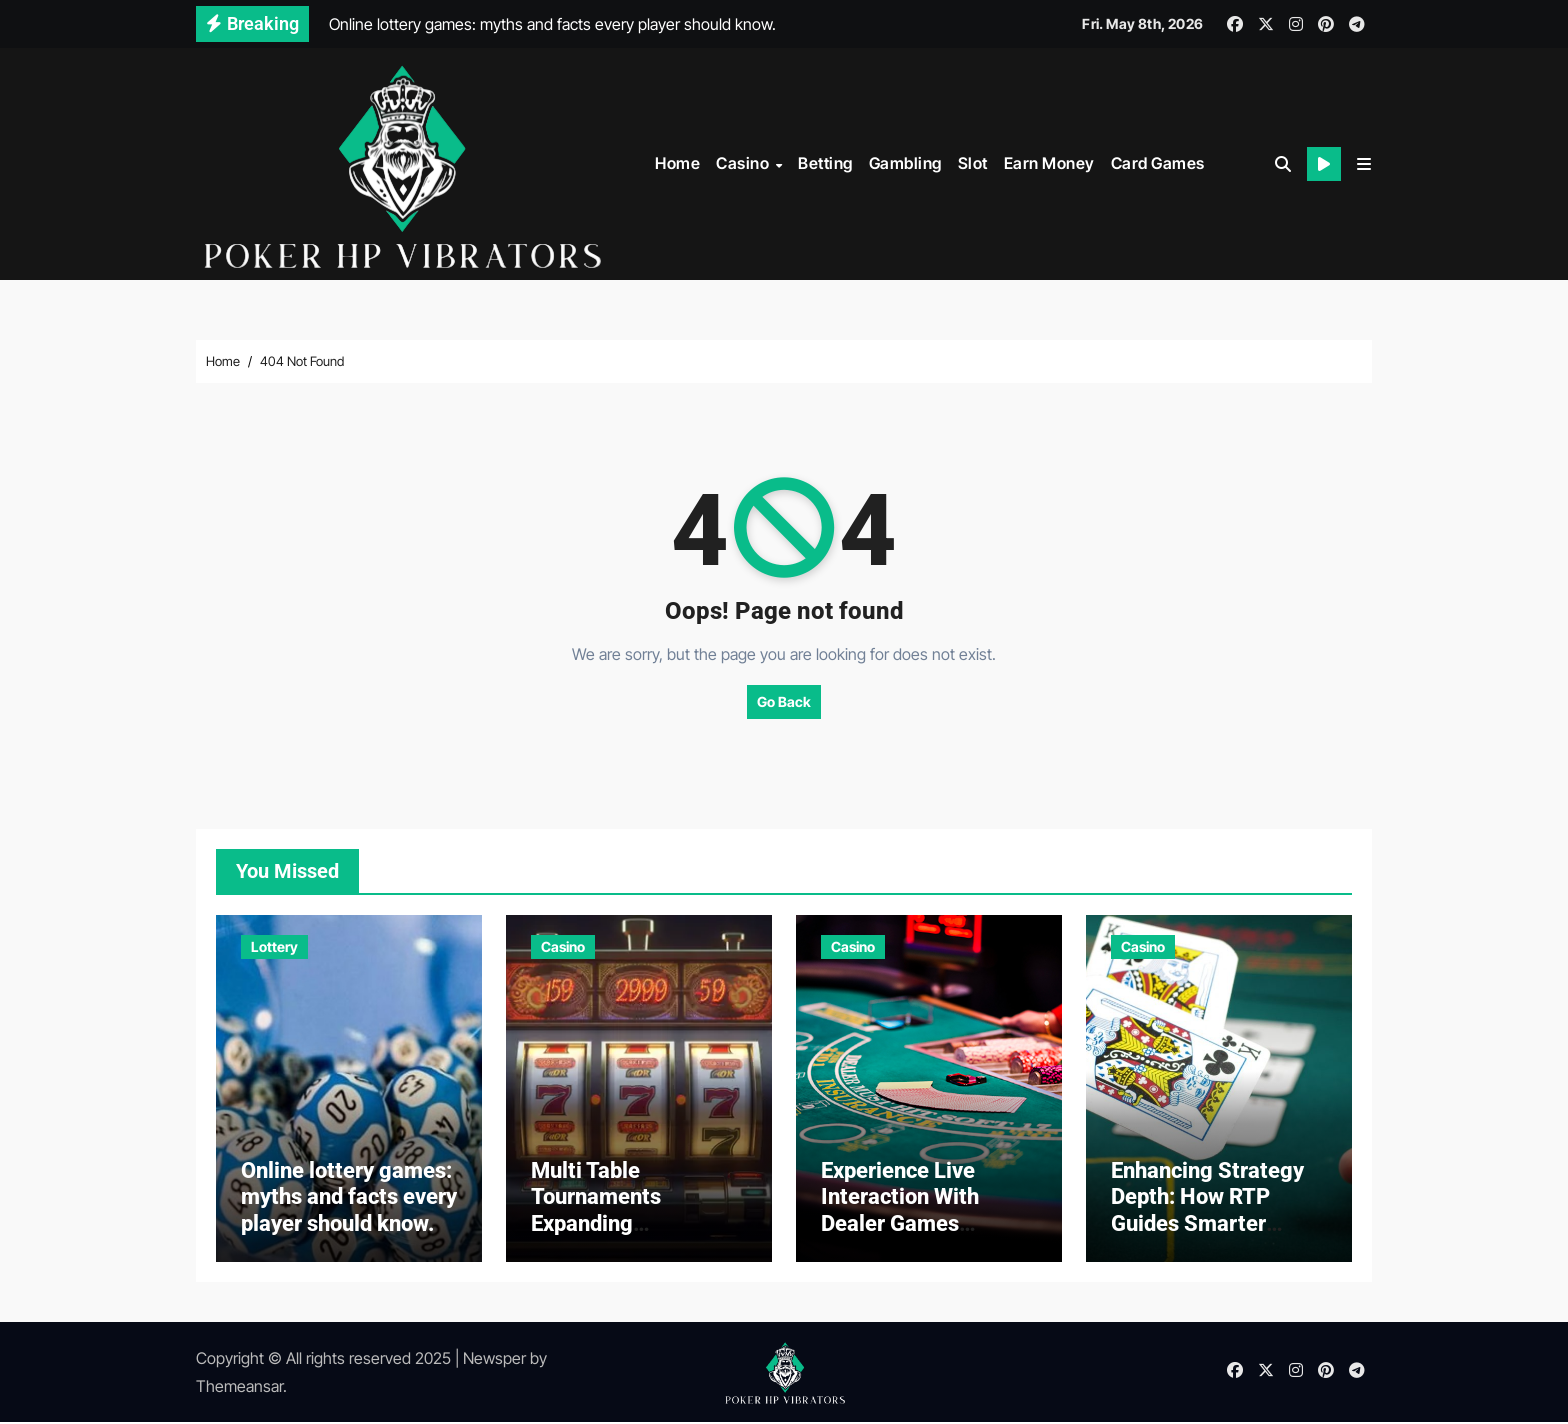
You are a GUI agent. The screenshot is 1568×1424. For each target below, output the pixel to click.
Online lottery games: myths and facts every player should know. (349, 1199)
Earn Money (1049, 163)
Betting (825, 163)
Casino (744, 163)
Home (677, 163)
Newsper (494, 1360)
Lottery (274, 945)
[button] (1364, 164)
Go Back (784, 700)
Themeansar (239, 1388)
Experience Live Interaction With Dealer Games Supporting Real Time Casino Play (928, 1225)
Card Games (1158, 163)
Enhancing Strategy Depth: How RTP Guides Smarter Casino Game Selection (1207, 1225)
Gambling (905, 163)
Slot (973, 163)
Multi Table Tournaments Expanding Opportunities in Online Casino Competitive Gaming (632, 1238)
